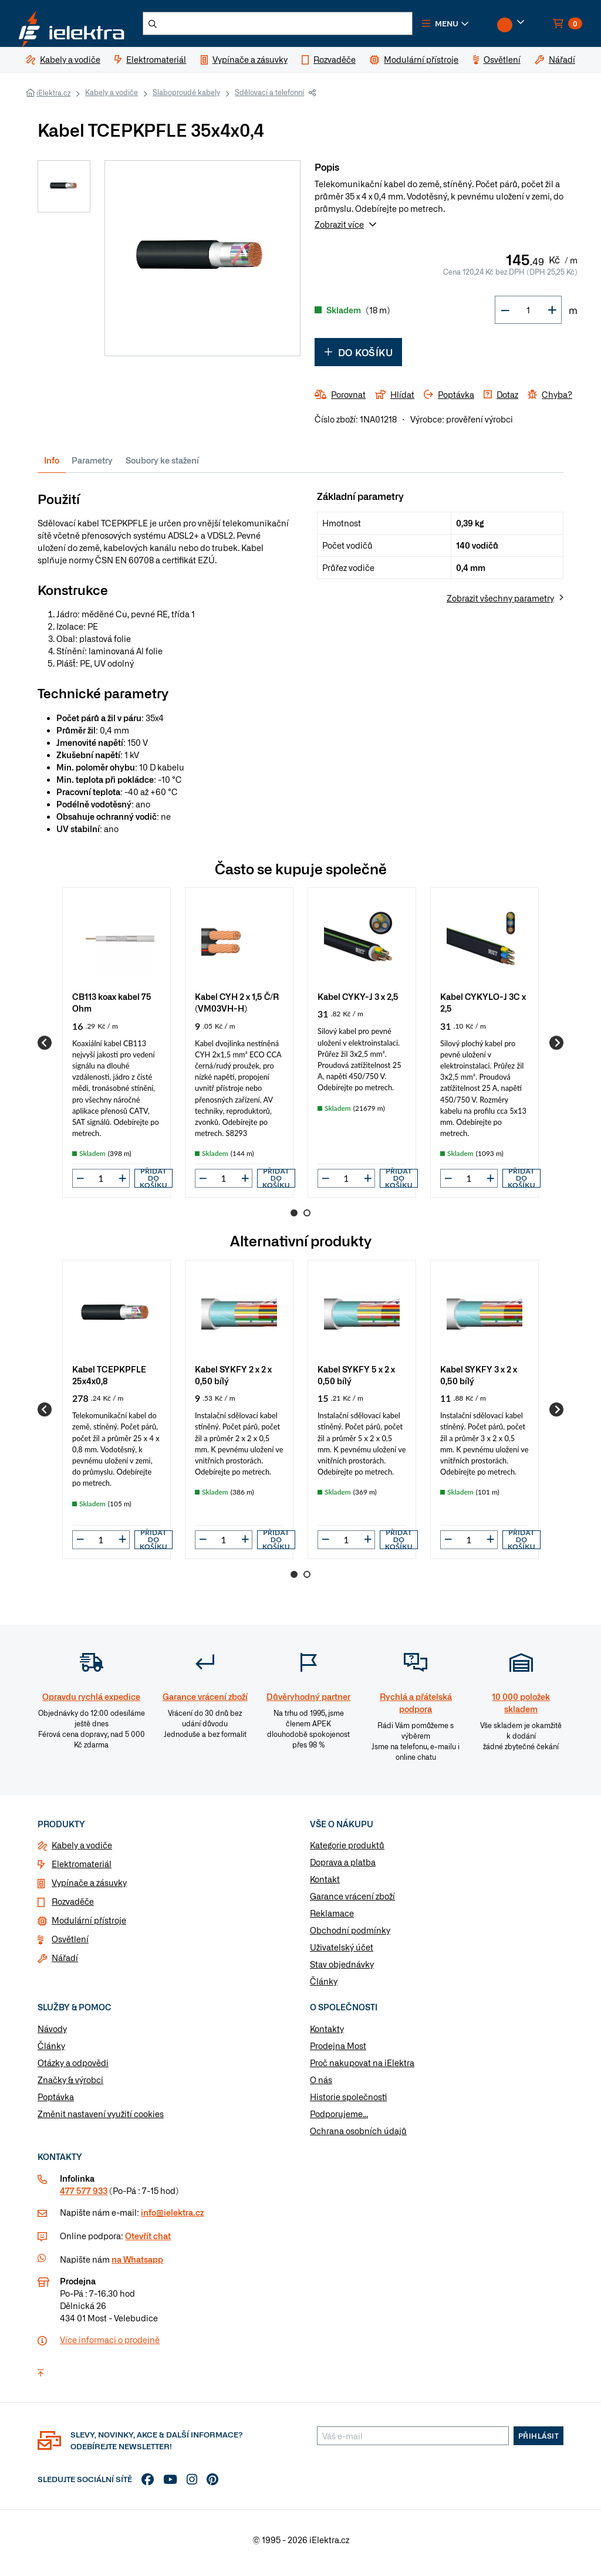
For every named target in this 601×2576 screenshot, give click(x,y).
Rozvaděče (73, 1908)
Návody (52, 2035)
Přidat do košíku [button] (153, 1185)
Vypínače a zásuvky (89, 1889)
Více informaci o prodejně (110, 2346)
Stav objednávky (342, 1971)
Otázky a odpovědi (73, 2069)
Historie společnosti (348, 2103)
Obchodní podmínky (350, 1937)
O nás (321, 2086)
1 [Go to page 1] (294, 1219)
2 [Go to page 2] (306, 1219)
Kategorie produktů (347, 1852)
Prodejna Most (338, 2052)
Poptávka (56, 2103)
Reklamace (332, 1920)
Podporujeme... (339, 2120)
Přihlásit (538, 2442)
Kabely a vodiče (111, 99)
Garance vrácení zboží (352, 1903)
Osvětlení (70, 1945)
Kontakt (325, 1886)
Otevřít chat (148, 2242)
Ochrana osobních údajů (358, 2137)
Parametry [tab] (92, 467)
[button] (470, 27)
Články (323, 1988)
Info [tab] (51, 467)
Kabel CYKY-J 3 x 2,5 (358, 1003)
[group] (116, 1049)
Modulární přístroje (89, 1927)
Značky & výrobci (70, 2086)
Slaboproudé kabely (186, 99)
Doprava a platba (343, 1869)
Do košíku (358, 359)
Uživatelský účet (341, 1954)
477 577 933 (83, 2197)
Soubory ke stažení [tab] (162, 467)
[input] (101, 1185)
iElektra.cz (53, 100)
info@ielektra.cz (172, 2218)
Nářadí (65, 1964)
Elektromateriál (82, 1870)
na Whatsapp (137, 2265)
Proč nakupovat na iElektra (362, 2069)
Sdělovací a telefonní (269, 99)
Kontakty (327, 2035)
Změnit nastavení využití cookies (101, 2120)
